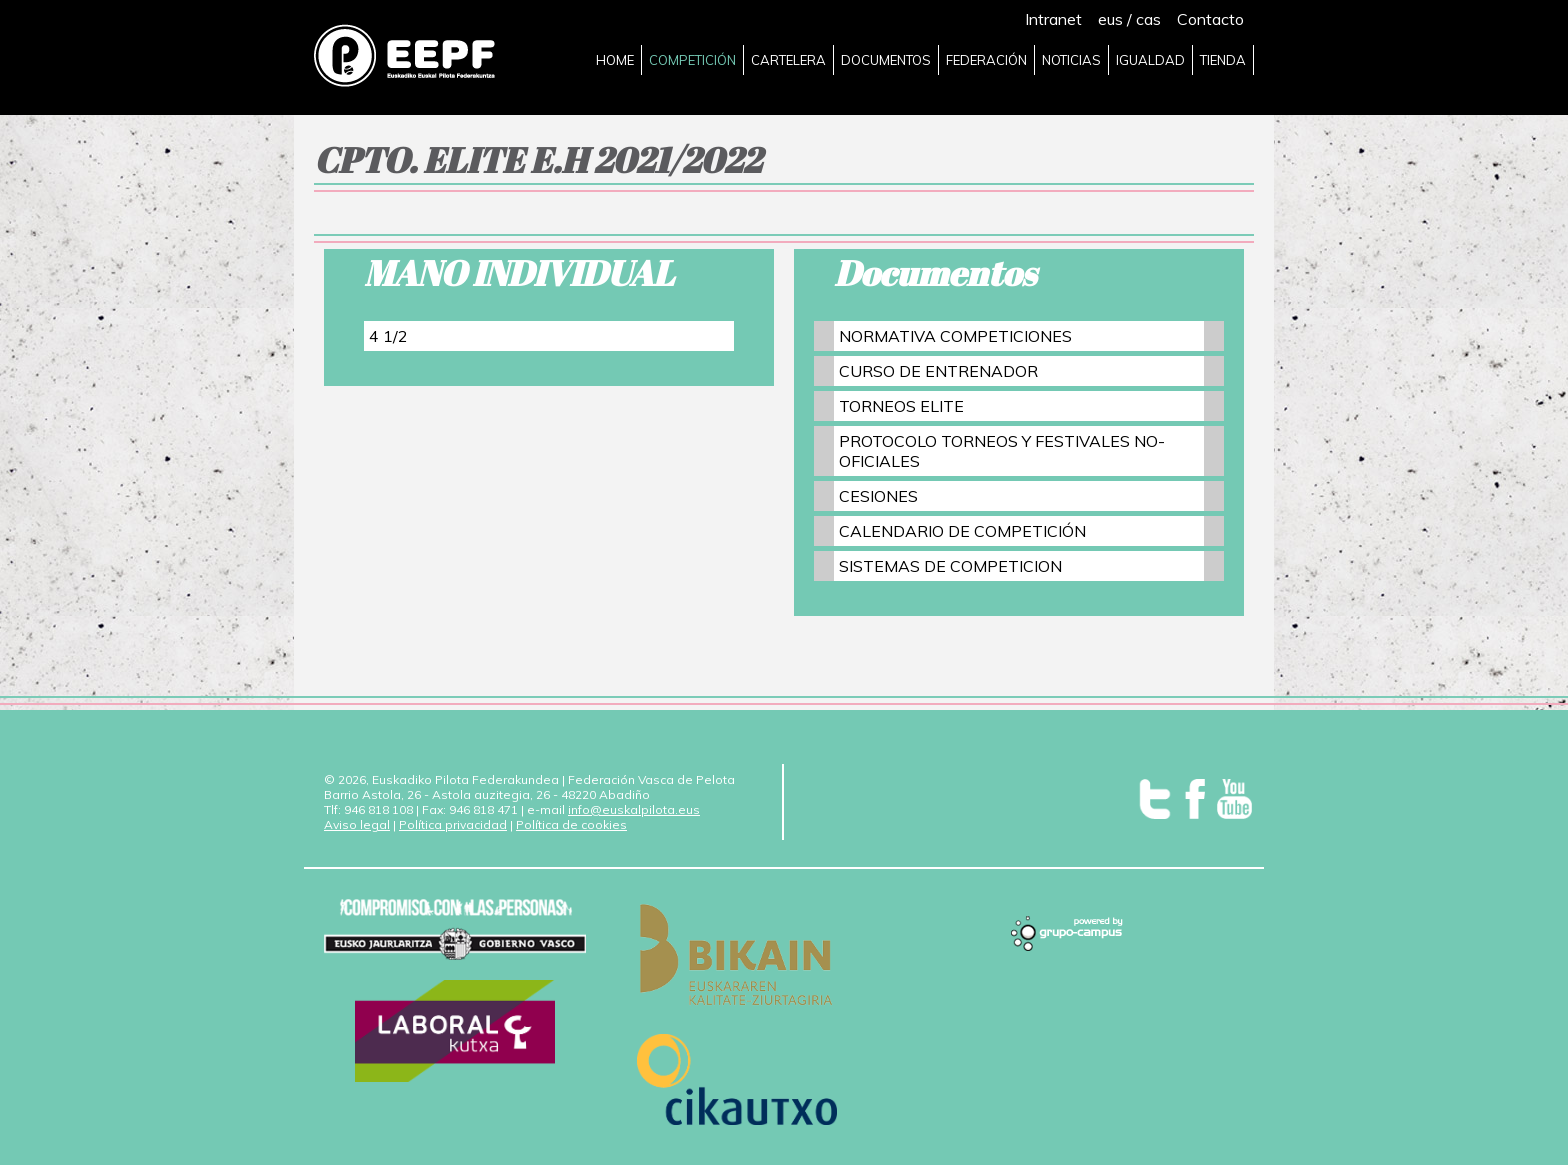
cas (1148, 19)
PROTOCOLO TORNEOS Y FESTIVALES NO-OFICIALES (1002, 451)
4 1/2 (388, 336)
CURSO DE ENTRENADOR (938, 371)
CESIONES (878, 496)
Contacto (1210, 19)
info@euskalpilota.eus (634, 809)
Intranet (1053, 19)
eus (1110, 19)
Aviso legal (357, 824)
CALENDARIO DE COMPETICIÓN (962, 531)
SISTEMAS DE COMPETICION (950, 566)
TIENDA (1223, 60)
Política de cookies (571, 824)
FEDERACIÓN (986, 60)
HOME (615, 60)
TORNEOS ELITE (901, 406)
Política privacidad (453, 824)
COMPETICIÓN (692, 60)
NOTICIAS (1071, 60)
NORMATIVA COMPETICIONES (955, 336)
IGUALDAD (1150, 60)
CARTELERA (788, 60)
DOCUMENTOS (886, 60)
